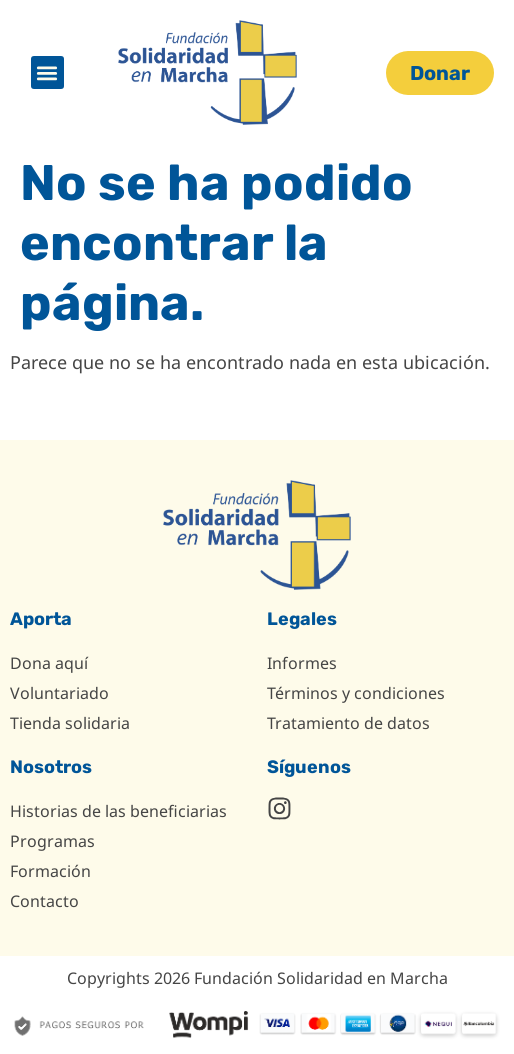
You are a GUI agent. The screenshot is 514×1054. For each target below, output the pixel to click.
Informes (302, 663)
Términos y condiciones (356, 693)
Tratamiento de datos (348, 723)
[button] (47, 72)
